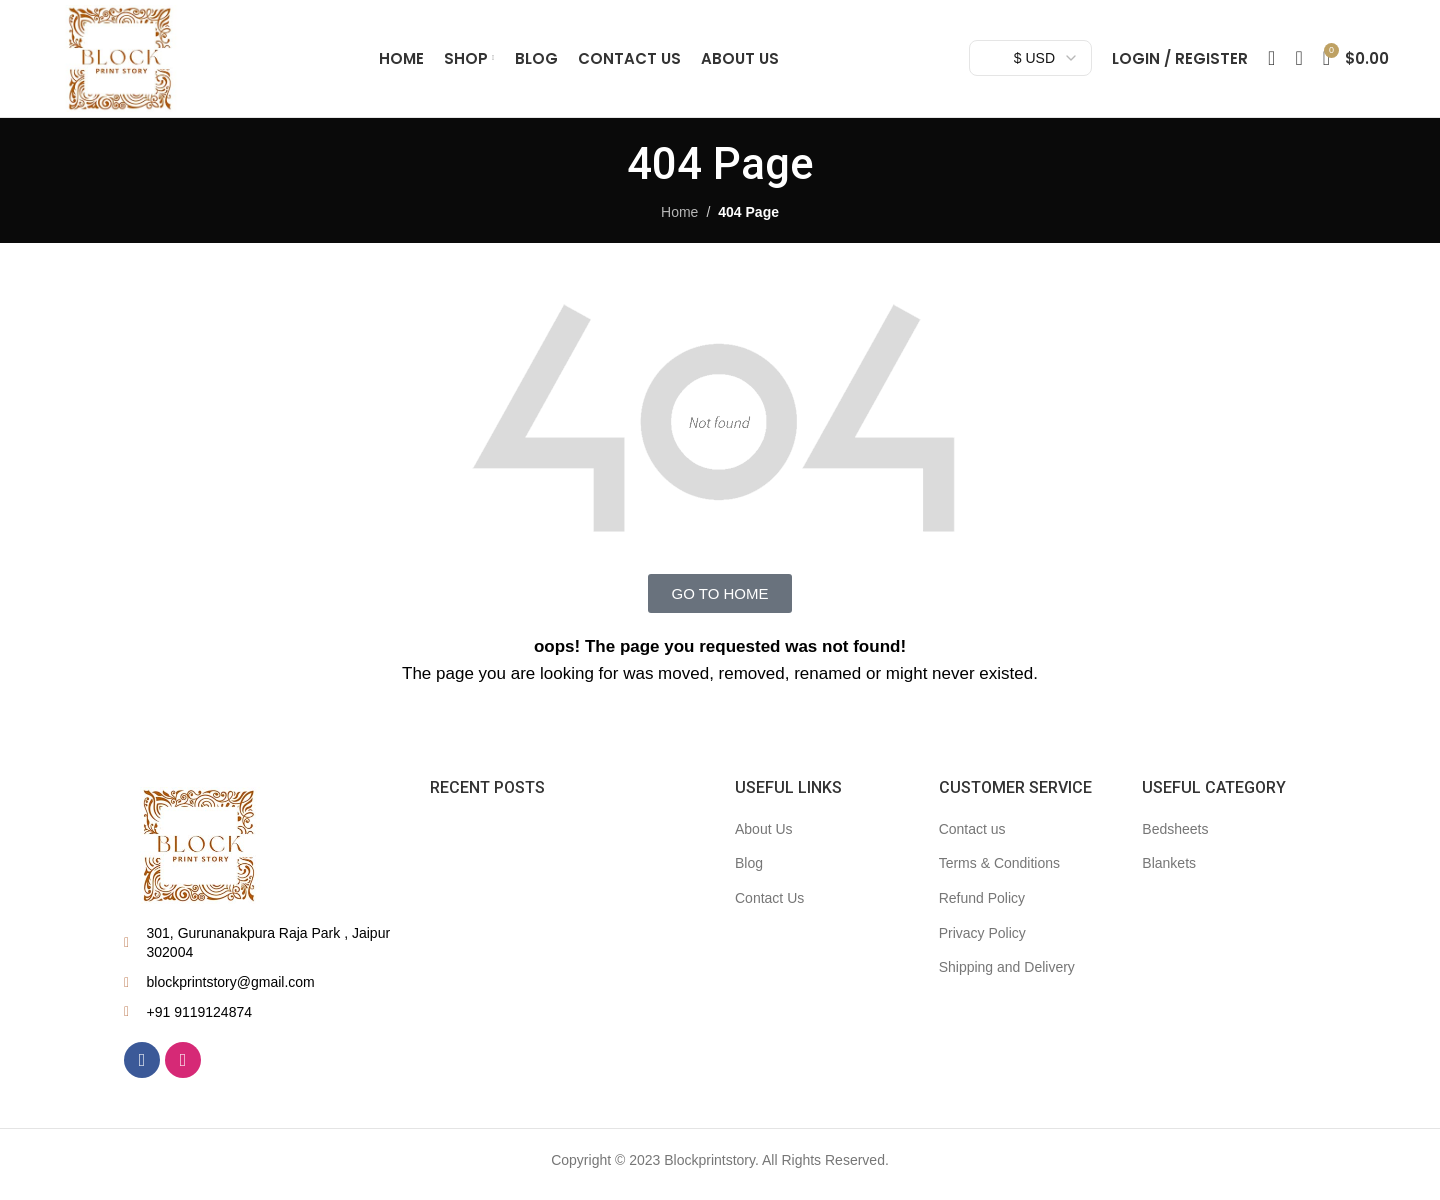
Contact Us (769, 906)
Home (679, 220)
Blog (749, 872)
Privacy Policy (982, 941)
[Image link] (199, 853)
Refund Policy (982, 906)
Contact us (972, 837)
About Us (764, 837)
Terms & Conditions (999, 872)
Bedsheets (1175, 837)
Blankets (1169, 872)
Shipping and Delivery (1007, 975)
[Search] (1271, 63)
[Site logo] (125, 61)
